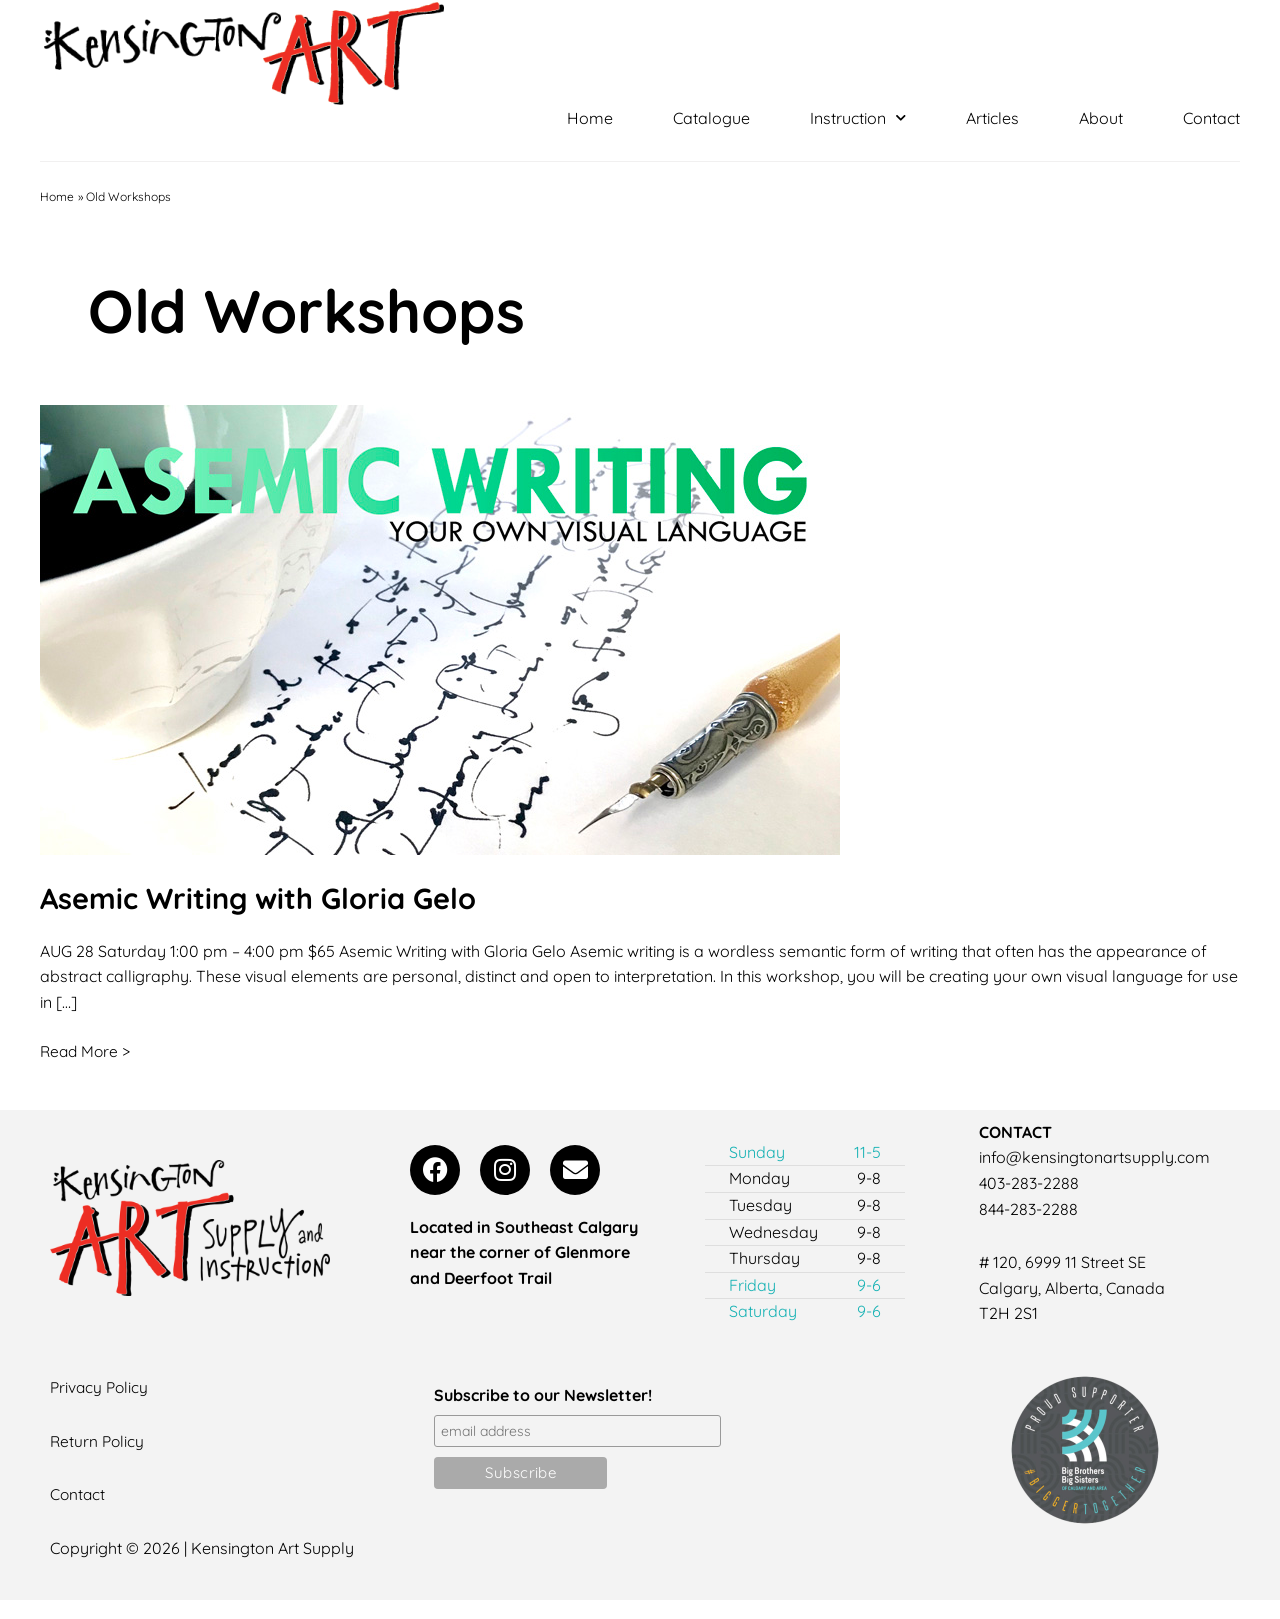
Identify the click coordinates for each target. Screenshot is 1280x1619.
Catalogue (711, 118)
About (1101, 118)
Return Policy (98, 1441)
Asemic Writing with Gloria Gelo (265, 898)
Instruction (858, 118)
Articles (992, 118)
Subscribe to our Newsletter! (543, 1395)
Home (590, 118)
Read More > (87, 1050)
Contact (1211, 118)
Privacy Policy (101, 1387)
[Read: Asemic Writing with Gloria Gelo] (440, 628)
